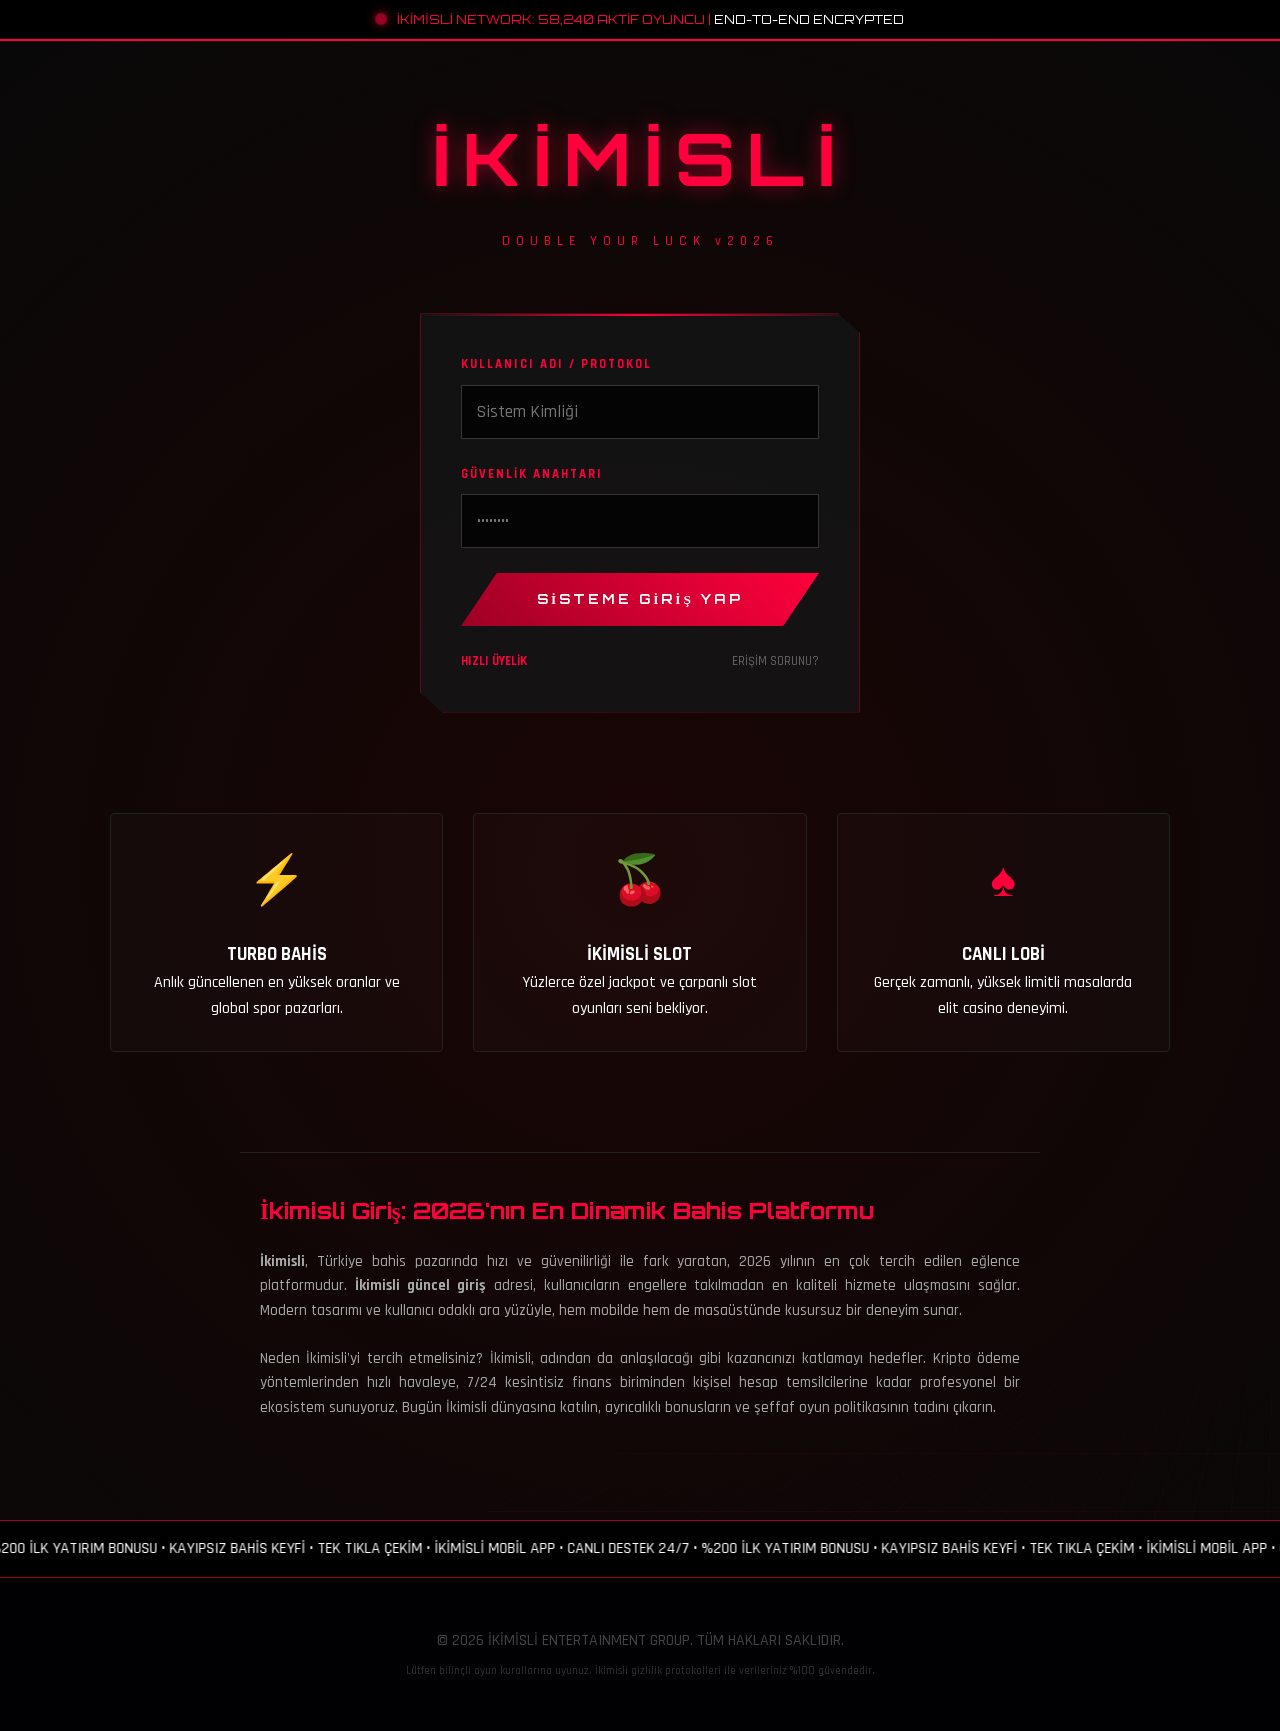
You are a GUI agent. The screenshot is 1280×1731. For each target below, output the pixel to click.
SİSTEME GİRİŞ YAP (640, 599)
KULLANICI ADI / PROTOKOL (556, 364)
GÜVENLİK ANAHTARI (532, 474)
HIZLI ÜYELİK (494, 661)
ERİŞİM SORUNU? (775, 661)
